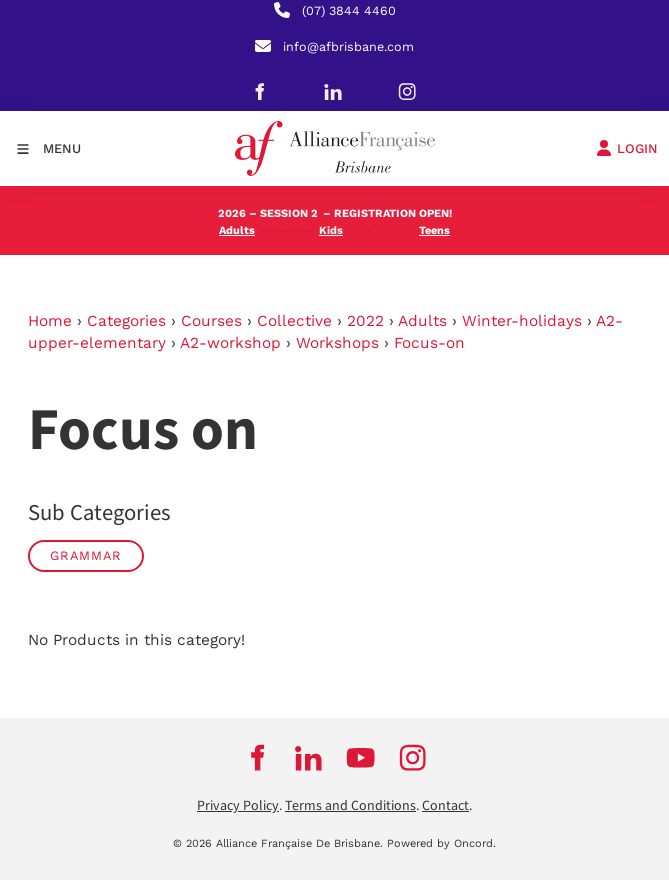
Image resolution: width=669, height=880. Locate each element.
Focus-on (429, 343)
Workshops (337, 343)
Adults (422, 321)
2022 (365, 321)
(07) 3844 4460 (349, 10)
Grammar (86, 555)
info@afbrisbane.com (348, 46)
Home (50, 321)
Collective (294, 321)
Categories (126, 321)
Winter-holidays (522, 321)
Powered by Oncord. (441, 843)
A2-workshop (230, 343)
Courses (211, 321)
